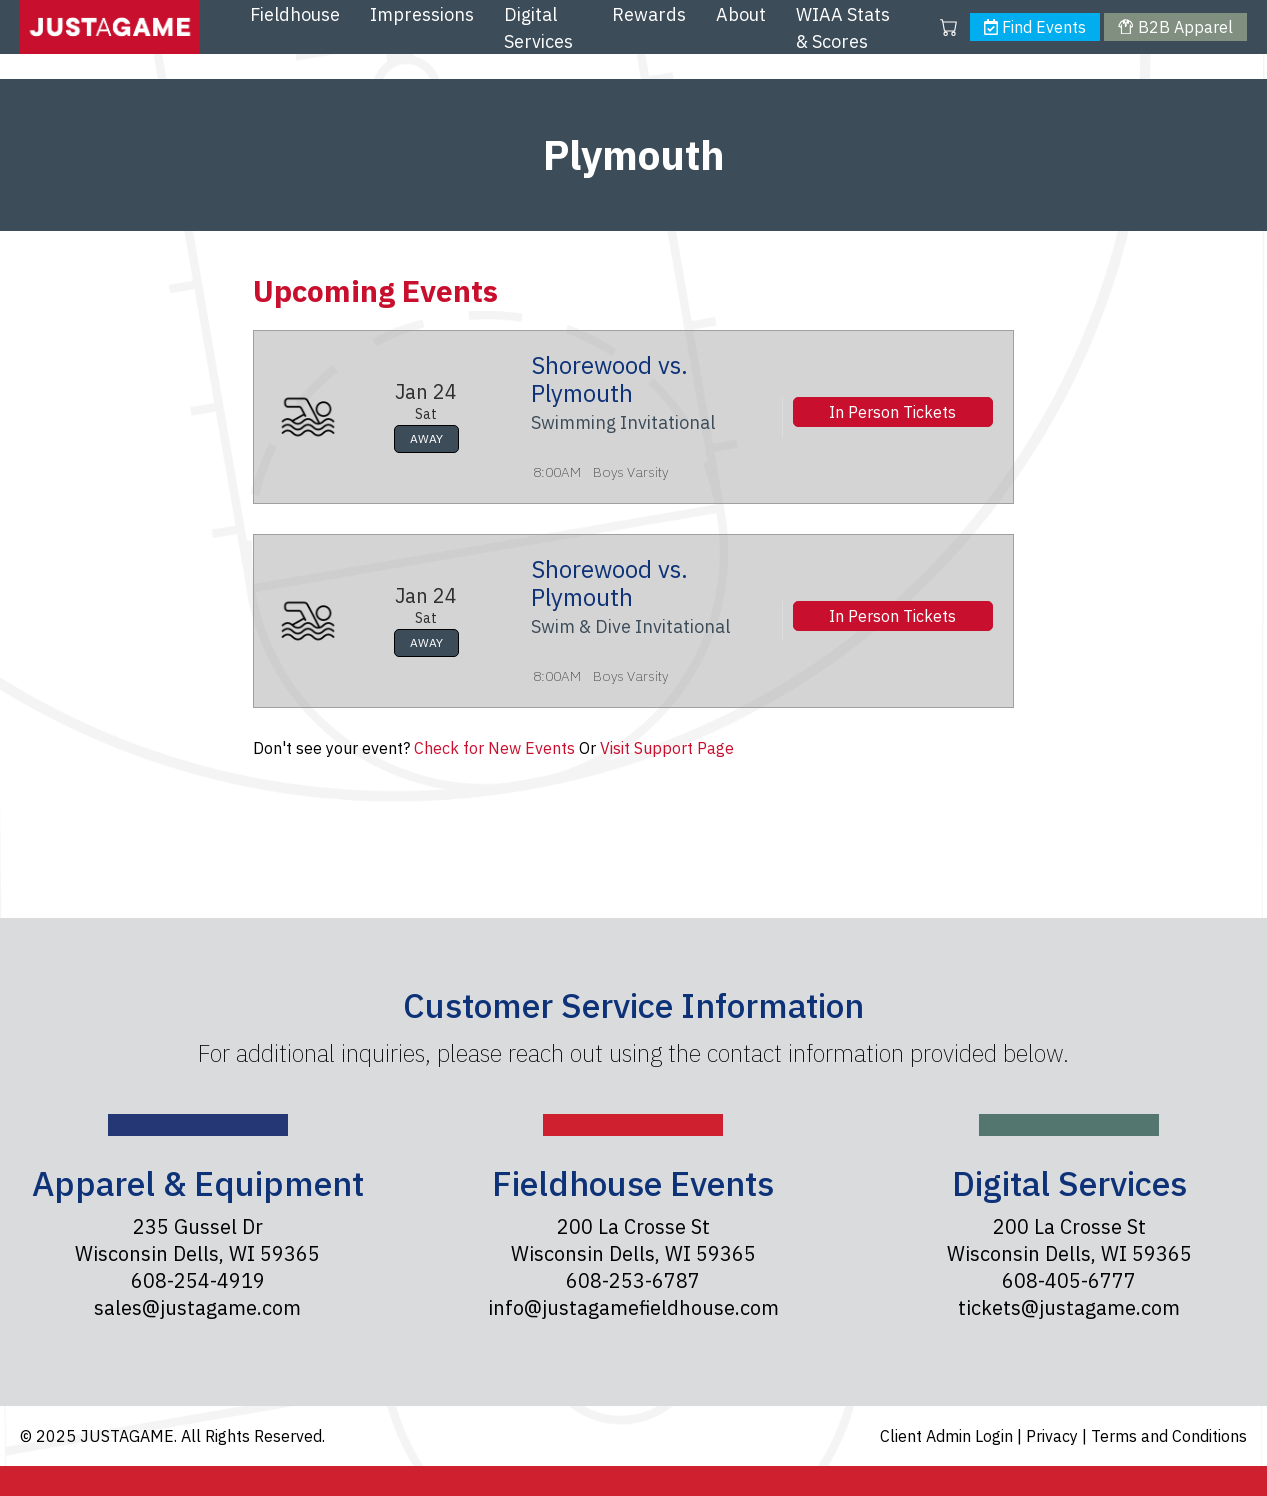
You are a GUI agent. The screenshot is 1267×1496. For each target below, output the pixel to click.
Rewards (649, 14)
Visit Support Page (667, 748)
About (741, 14)
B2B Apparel (1175, 27)
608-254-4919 (198, 1280)
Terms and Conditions (1169, 1436)
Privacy (1054, 1436)
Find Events (1035, 27)
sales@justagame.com (197, 1307)
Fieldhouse (295, 14)
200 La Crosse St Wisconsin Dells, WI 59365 (633, 1240)
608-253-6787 (633, 1280)
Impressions (422, 14)
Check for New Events (494, 748)
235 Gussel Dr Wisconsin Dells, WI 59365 (197, 1240)
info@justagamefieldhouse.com (633, 1307)
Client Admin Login (948, 1436)
